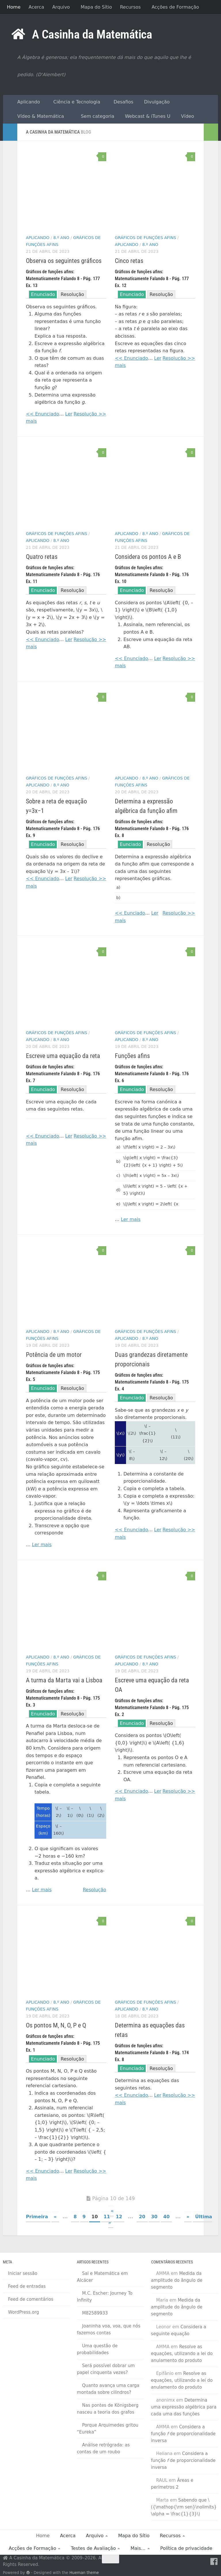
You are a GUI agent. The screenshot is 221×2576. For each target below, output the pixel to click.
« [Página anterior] (55, 2216)
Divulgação (155, 102)
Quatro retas (42, 556)
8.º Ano (61, 237)
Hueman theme (84, 2573)
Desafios (122, 102)
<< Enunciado (42, 414)
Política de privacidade (186, 2548)
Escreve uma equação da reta (63, 1055)
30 (154, 2216)
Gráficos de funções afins (145, 237)
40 (166, 2216)
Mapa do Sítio (96, 7)
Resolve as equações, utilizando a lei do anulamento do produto (182, 2353)
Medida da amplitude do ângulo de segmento (177, 2280)
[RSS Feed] (204, 2562)
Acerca (36, 7)
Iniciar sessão (22, 2273)
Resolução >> (90, 414)
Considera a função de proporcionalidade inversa (183, 2433)
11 (107, 2216)
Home (13, 7)
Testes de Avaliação (93, 2548)
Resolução (72, 294)
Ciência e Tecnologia (75, 102)
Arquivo (61, 7)
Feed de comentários (30, 2299)
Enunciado (43, 294)
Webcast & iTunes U (146, 116)
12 (119, 2216)
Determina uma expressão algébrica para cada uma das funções (184, 2407)
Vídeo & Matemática (37, 116)
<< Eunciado (130, 913)
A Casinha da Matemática (92, 34)
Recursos (130, 7)
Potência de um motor (54, 1354)
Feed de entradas (27, 2286)
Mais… (137, 2548)
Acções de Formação (175, 7)
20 (142, 2216)
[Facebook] (214, 2562)
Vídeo (186, 116)
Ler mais (130, 1219)
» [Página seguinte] (187, 2216)
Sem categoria (94, 116)
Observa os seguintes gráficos (64, 260)
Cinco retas (129, 260)
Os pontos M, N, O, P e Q (56, 2025)
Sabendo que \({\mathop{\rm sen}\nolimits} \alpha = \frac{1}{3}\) (184, 2507)
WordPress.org (23, 2312)
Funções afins (132, 1055)
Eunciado (130, 844)
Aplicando (25, 102)
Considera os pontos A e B (148, 556)
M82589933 (95, 2313)
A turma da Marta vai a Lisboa (64, 1680)
